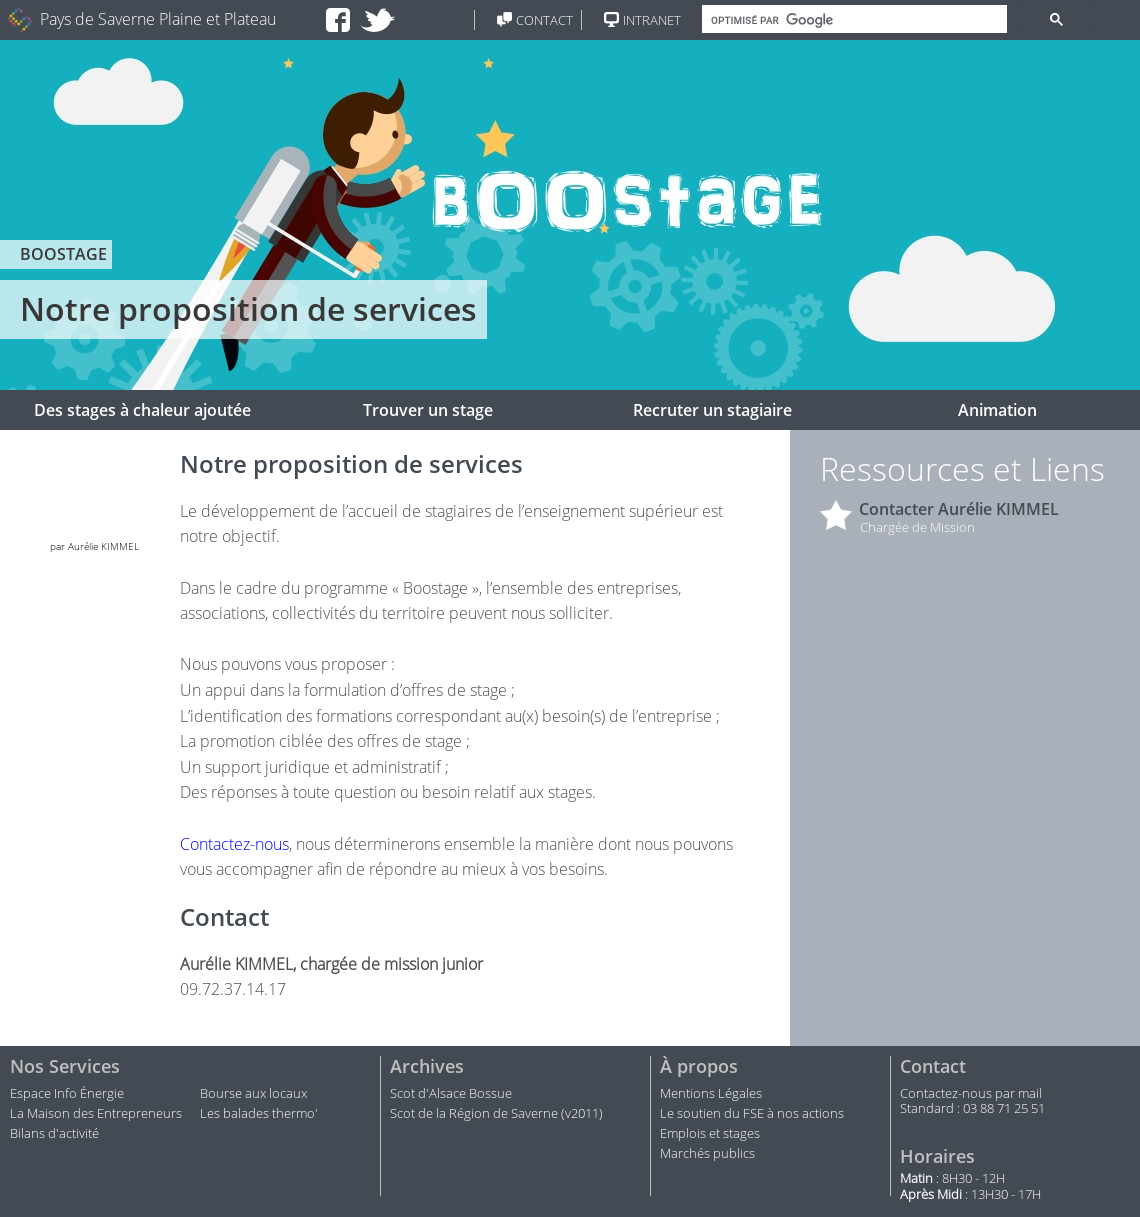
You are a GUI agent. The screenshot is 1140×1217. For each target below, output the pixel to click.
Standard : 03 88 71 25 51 (972, 1109)
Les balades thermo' (259, 1114)
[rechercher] (852, 20)
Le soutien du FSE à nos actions (752, 1114)
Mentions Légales (711, 1094)
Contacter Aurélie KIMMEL (959, 509)
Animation (997, 410)
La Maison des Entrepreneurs (96, 1114)
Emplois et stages (710, 1134)
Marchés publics (709, 1154)
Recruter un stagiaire (712, 410)
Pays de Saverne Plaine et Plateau (158, 19)
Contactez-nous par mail (971, 1094)
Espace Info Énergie (67, 1094)
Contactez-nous (234, 844)
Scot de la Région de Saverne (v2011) (496, 1114)
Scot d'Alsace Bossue (451, 1094)
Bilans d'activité (54, 1134)
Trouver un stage (428, 410)
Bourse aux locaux (253, 1094)
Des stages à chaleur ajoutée (142, 410)
